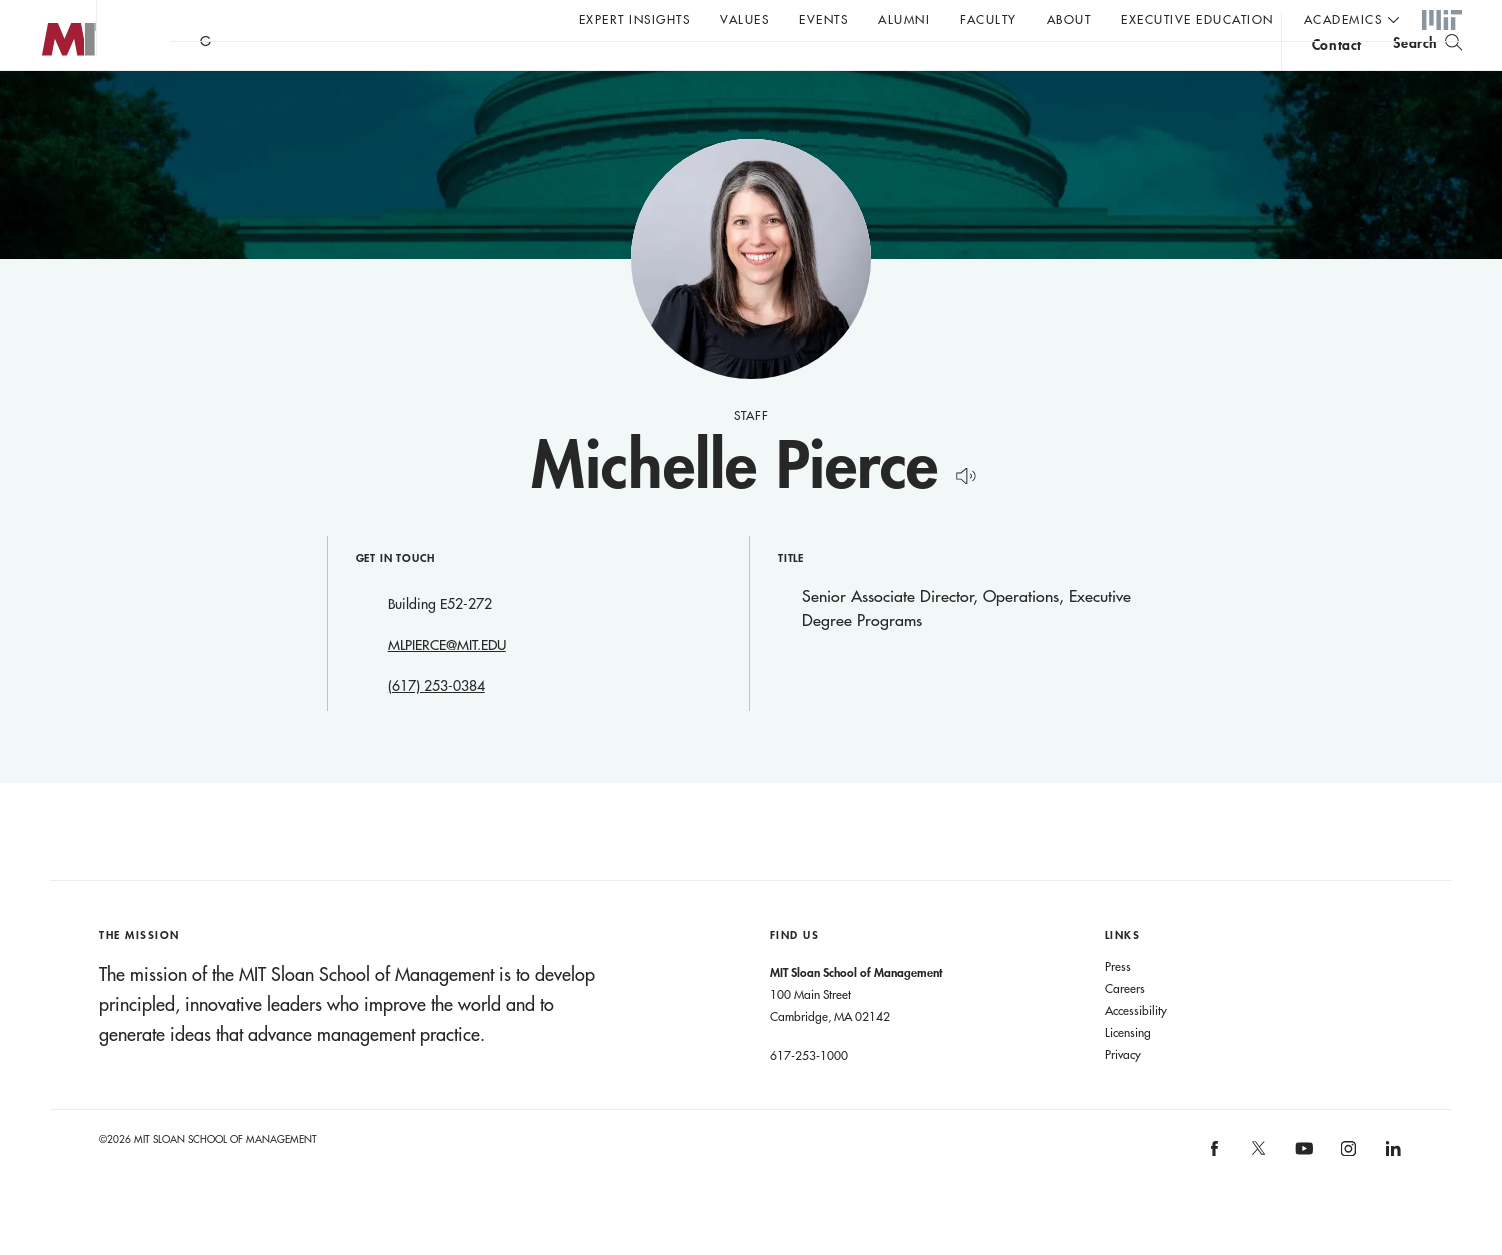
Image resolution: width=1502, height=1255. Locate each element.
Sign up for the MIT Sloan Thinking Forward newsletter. (677, 71)
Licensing (1128, 1072)
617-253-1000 (809, 1095)
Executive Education (1197, 19)
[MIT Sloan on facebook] (1215, 1194)
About (1069, 19)
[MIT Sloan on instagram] (1347, 1194)
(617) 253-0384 (436, 726)
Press (1118, 1006)
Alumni (904, 19)
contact (1337, 73)
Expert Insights (635, 19)
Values (744, 19)
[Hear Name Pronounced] (960, 512)
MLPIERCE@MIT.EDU (447, 685)
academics (1343, 19)
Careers (1125, 1028)
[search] (1427, 70)
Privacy (1123, 1094)
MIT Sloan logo (51, 99)
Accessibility (1136, 1050)
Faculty (988, 19)
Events (823, 19)
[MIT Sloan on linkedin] (1391, 1194)
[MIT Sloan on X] (1258, 1195)
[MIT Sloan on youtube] (1301, 1199)
